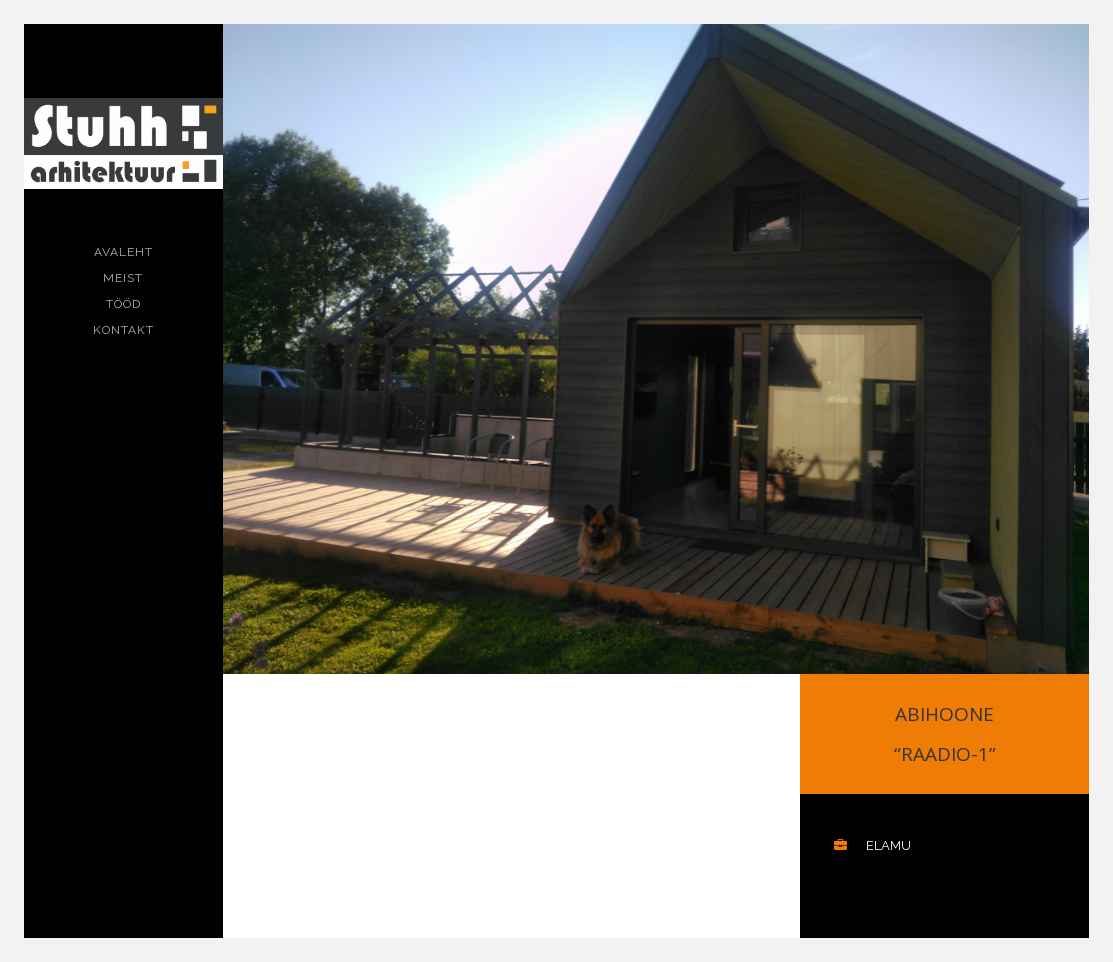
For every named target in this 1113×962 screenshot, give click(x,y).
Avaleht (123, 252)
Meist (123, 278)
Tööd (123, 304)
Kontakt (123, 330)
